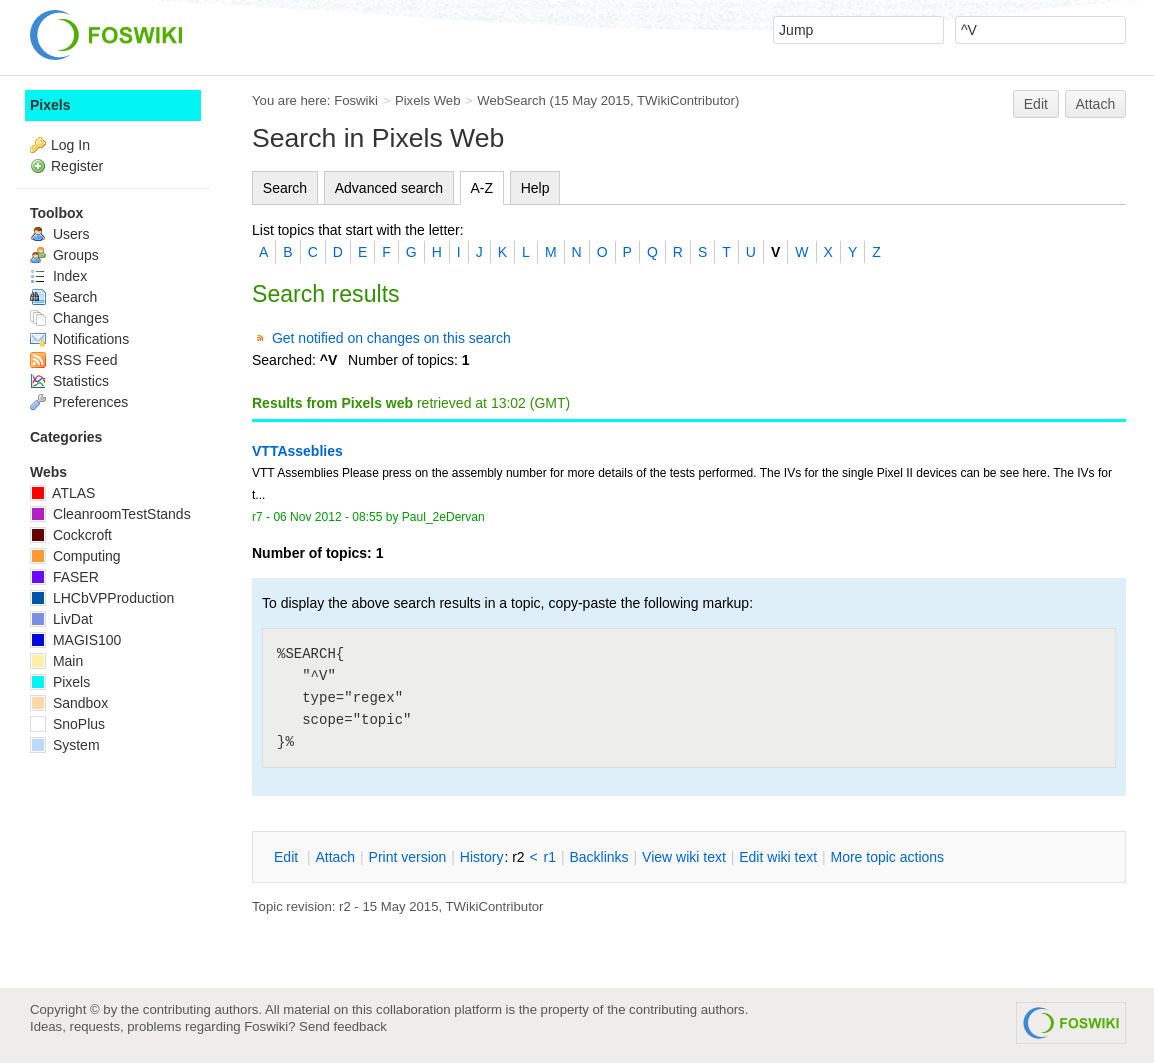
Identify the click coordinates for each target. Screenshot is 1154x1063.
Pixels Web (428, 100)
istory (482, 857)
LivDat (61, 619)
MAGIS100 (75, 640)
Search (285, 188)
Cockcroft (71, 535)
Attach (1096, 104)
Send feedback (343, 1026)
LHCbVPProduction (102, 598)
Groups (64, 255)
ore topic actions (887, 857)
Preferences (79, 402)
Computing (75, 556)
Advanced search (389, 188)
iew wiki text (684, 857)
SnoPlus (67, 724)
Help (535, 188)
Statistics (69, 381)
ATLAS (62, 493)
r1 (550, 857)
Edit (1036, 104)
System (65, 745)
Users (59, 234)
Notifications (79, 339)
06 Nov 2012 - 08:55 (327, 517)
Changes (69, 318)
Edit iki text (778, 857)
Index (58, 276)
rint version (408, 857)
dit (288, 857)
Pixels (50, 105)
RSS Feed (73, 360)
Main (56, 661)
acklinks (598, 857)
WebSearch (511, 100)
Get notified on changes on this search (391, 338)
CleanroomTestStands (110, 514)
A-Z (482, 188)
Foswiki (356, 100)
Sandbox (69, 703)
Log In (70, 145)
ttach (335, 857)
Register (77, 166)
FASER (64, 577)
